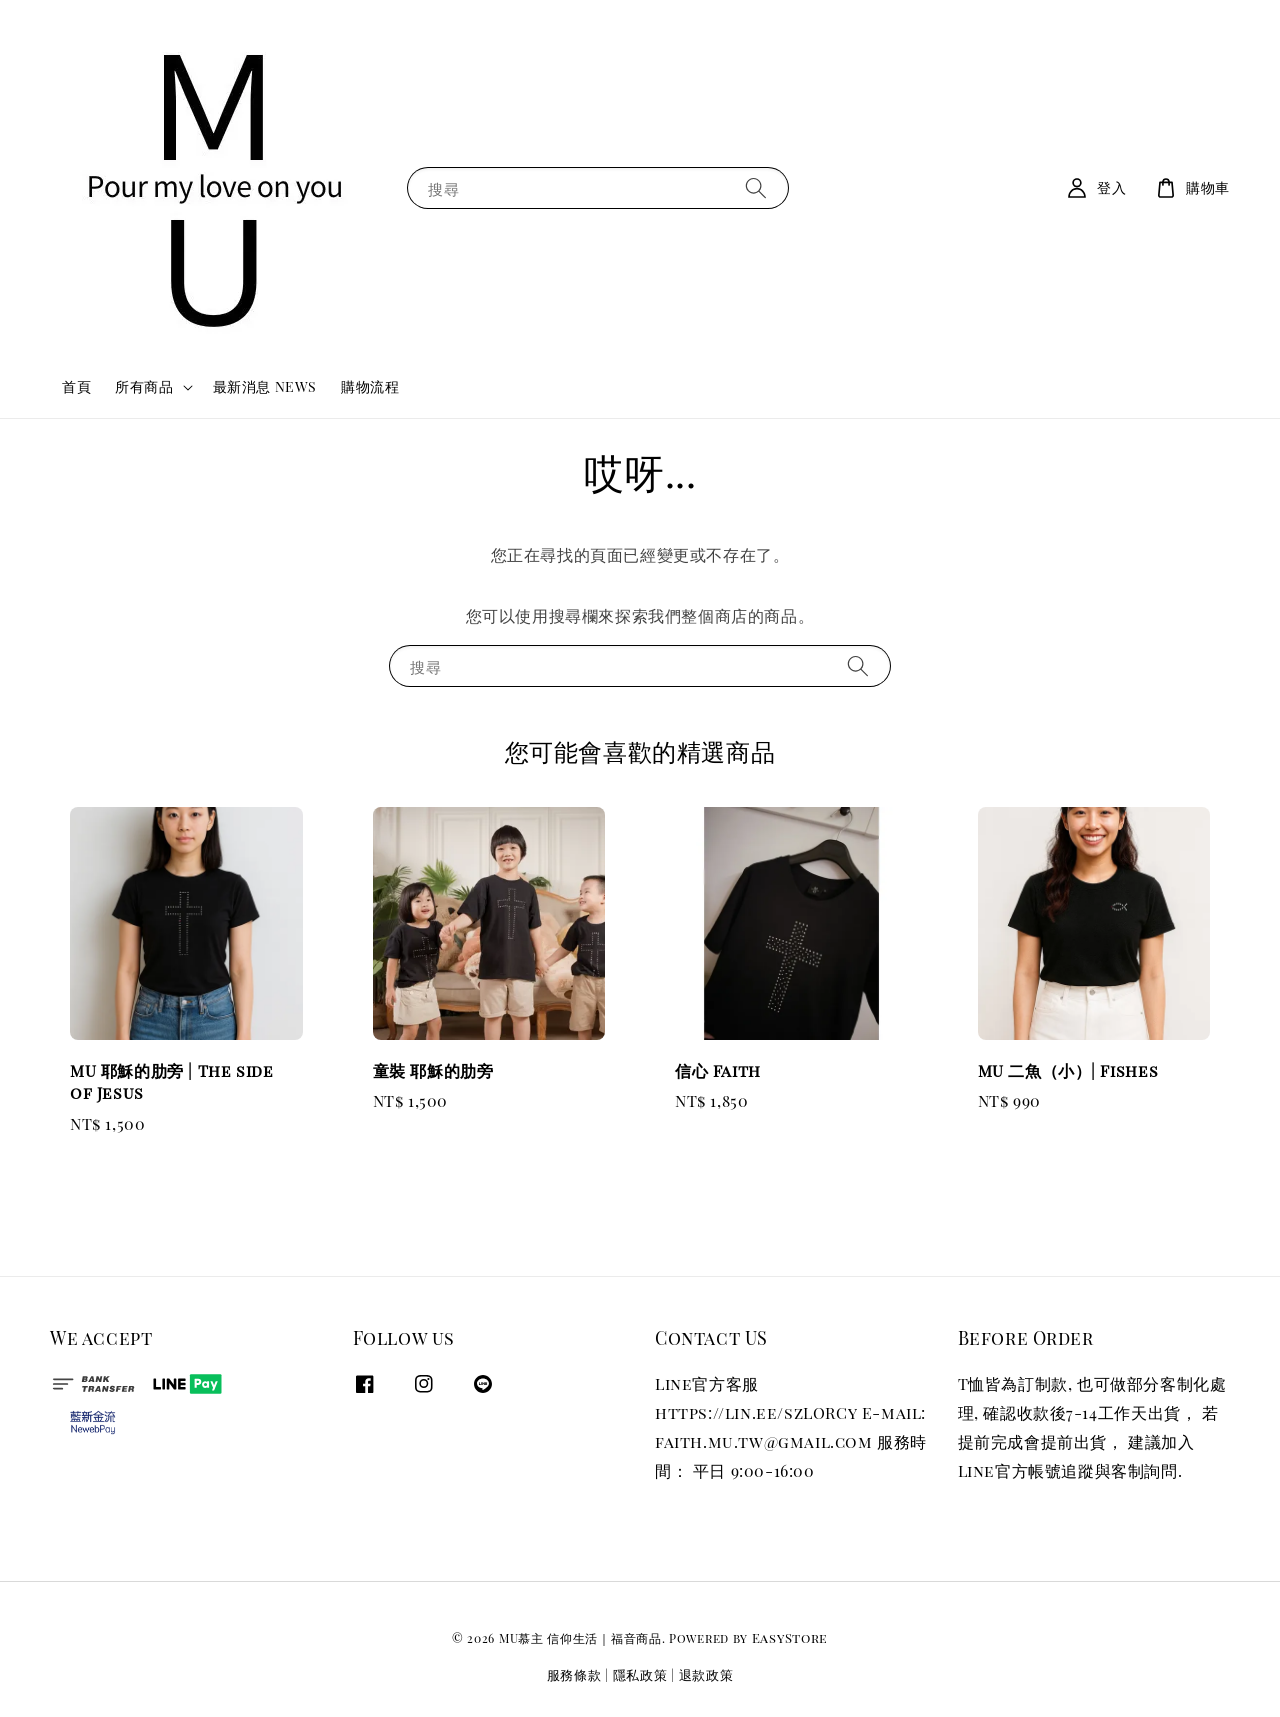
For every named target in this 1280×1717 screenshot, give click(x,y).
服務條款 (574, 1674)
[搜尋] (756, 187)
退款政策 (706, 1674)
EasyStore (790, 1637)
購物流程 (370, 386)
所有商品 (144, 387)
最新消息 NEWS (265, 386)
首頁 (76, 386)
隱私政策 (640, 1674)
